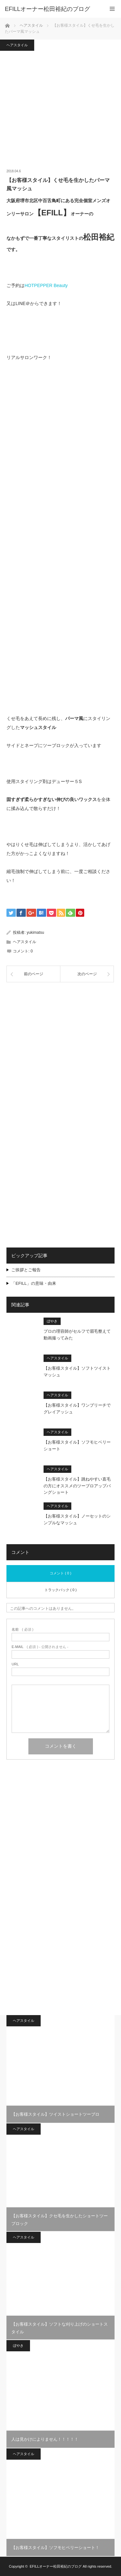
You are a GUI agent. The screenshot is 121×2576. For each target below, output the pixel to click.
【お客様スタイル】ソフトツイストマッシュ (77, 1371)
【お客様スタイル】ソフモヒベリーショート (77, 1445)
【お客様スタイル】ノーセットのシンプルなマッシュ (77, 1519)
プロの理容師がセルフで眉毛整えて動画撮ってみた (77, 1334)
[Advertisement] (60, 1052)
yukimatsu (35, 932)
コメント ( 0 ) (60, 1573)
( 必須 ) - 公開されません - (40, 1647)
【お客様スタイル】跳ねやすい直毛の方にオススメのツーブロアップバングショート (77, 1486)
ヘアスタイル (17, 45)
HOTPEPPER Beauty (46, 285)
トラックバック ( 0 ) (61, 1590)
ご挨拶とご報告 (26, 1269)
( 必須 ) (22, 1629)
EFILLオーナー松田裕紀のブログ (56, 2566)
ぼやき (52, 1321)
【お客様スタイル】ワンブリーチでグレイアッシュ (77, 1408)
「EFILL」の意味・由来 (33, 1283)
